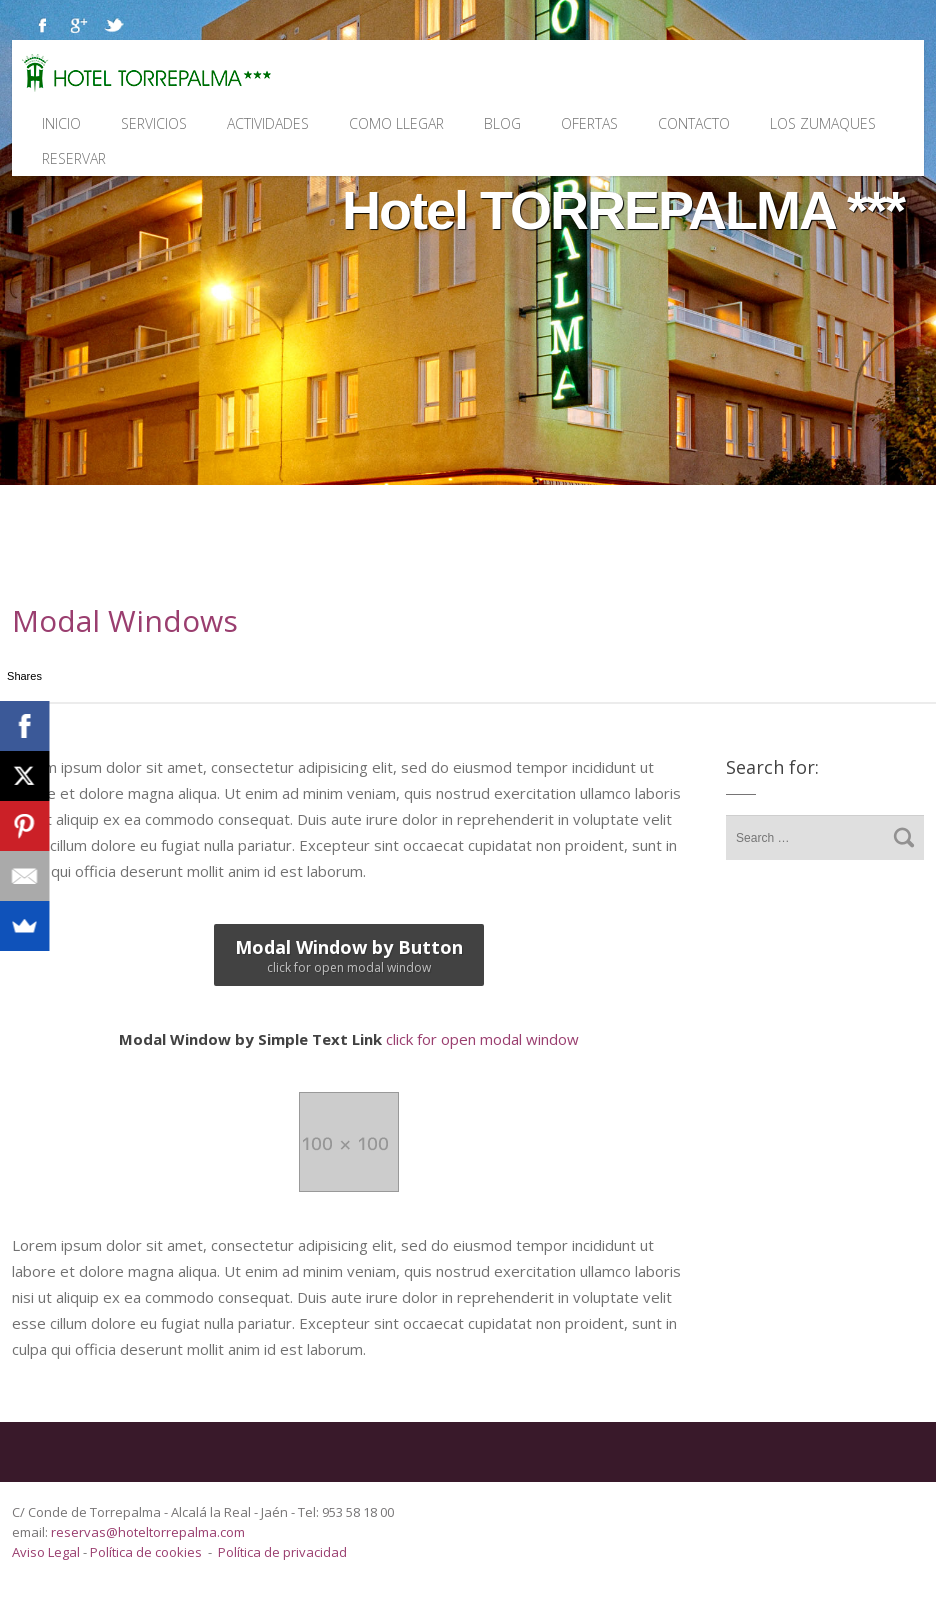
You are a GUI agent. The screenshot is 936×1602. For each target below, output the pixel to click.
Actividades (268, 123)
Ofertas (589, 123)
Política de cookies (146, 1552)
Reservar (74, 158)
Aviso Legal (47, 1552)
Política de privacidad (282, 1552)
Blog (502, 123)
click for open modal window (349, 1039)
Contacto (694, 123)
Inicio (61, 123)
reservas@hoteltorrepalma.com (149, 1532)
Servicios (154, 123)
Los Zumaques (823, 123)
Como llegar (396, 123)
